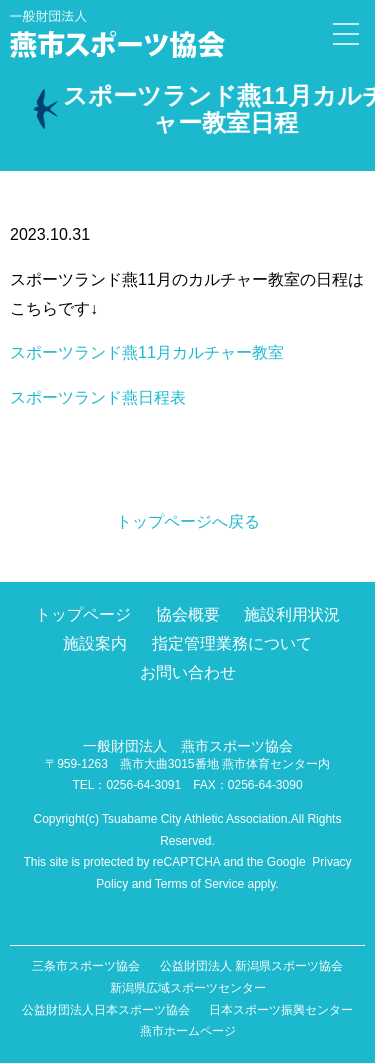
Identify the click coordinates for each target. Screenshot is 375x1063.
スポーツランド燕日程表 (98, 397)
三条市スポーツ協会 (86, 966)
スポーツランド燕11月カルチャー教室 (147, 352)
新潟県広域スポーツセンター (188, 988)
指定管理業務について (232, 643)
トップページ (83, 614)
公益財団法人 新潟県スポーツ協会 (251, 966)
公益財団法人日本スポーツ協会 (106, 1010)
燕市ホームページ (188, 1031)
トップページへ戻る (188, 521)
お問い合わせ (188, 672)
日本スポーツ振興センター (281, 1010)
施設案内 (95, 643)
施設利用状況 (292, 614)
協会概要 (188, 614)
